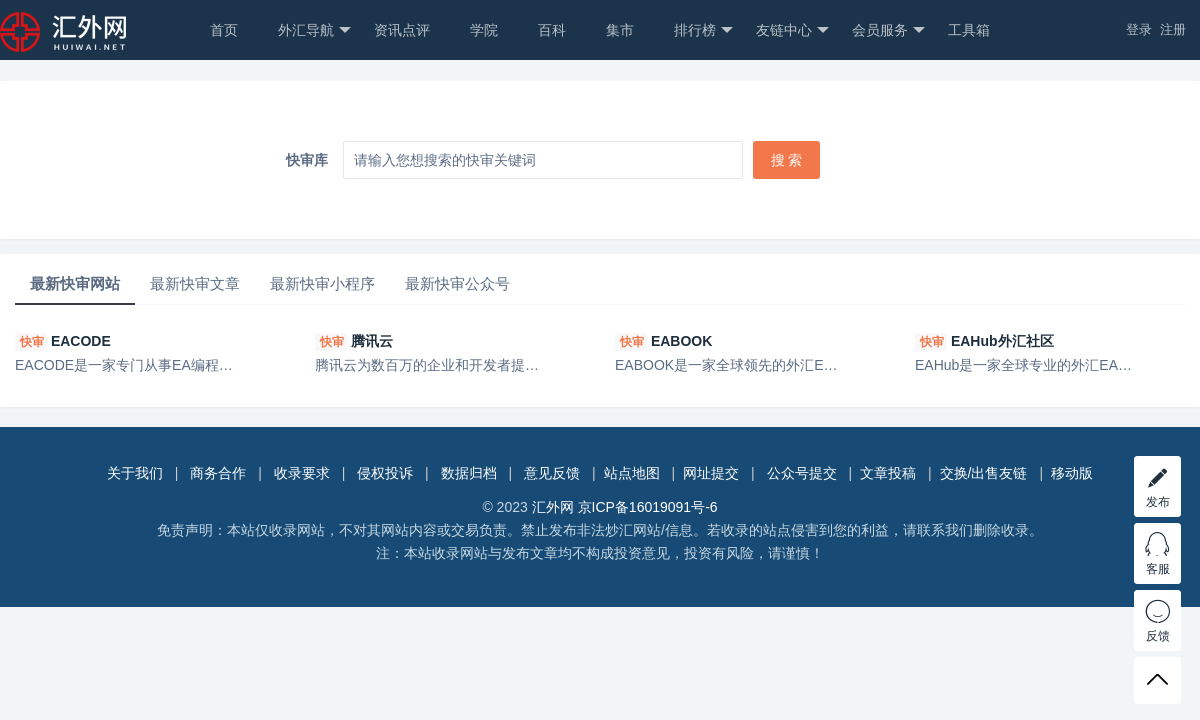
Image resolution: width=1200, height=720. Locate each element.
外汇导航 (314, 30)
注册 (1173, 29)
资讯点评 (402, 30)
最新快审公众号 (457, 283)
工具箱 (969, 30)
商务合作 (218, 473)
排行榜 (703, 30)
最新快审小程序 (322, 283)
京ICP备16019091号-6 (648, 507)
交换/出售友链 (984, 473)
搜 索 (787, 160)
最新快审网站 (75, 283)
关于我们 (135, 473)
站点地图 (632, 473)
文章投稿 (888, 473)
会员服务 (888, 30)
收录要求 (302, 473)
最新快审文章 (195, 283)
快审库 (307, 160)
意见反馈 (552, 473)
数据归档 (469, 473)
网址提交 (711, 473)
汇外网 (553, 507)
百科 (552, 30)
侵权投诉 (385, 473)
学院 (484, 30)
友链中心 (792, 30)
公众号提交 (802, 473)
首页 (224, 30)
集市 (620, 30)
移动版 (1072, 473)
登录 (1139, 29)
